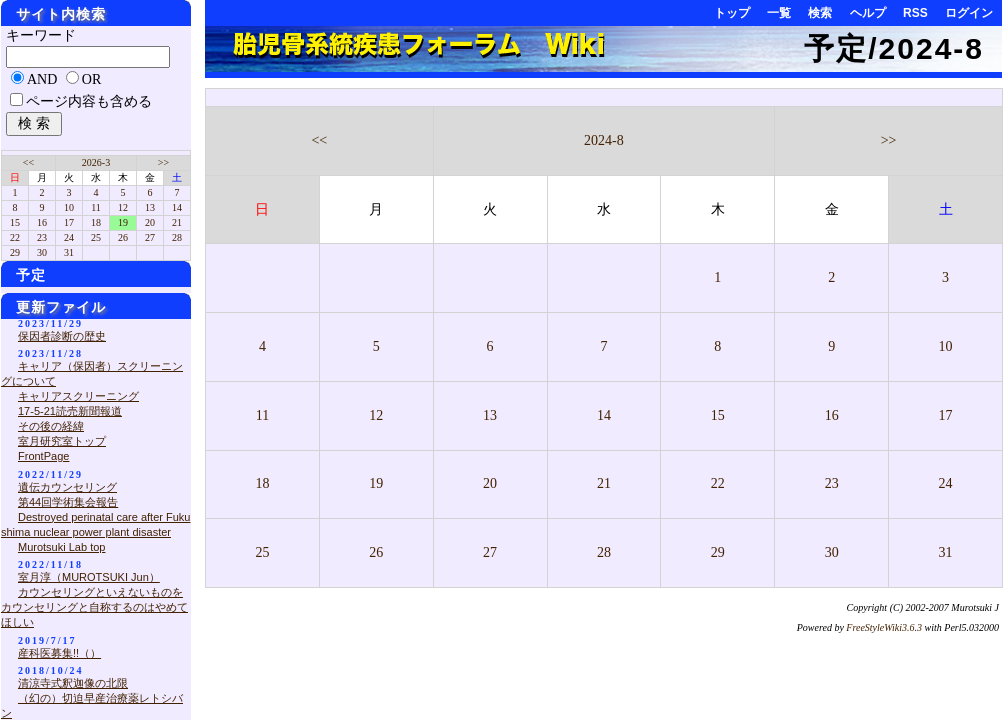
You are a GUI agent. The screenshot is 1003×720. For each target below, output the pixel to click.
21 (604, 483)
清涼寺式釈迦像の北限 (73, 683)
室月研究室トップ (62, 441)
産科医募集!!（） (59, 653)
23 (832, 483)
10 (946, 346)
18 (262, 483)
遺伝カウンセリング (67, 487)
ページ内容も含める (89, 101)
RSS (915, 13)
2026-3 (96, 162)
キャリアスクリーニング (78, 396)
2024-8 (604, 140)
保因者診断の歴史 (62, 336)
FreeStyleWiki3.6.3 (884, 627)
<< (319, 140)
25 (262, 552)
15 (718, 415)
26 (376, 552)
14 (604, 415)
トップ (732, 13)
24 (946, 483)
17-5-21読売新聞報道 (70, 411)
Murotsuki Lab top (61, 547)
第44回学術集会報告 (68, 502)
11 (262, 415)
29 (718, 552)
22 (718, 483)
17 (946, 415)
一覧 (779, 13)
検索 (820, 13)
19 (376, 483)
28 (604, 552)
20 (490, 483)
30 (832, 552)
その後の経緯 (51, 426)
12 (376, 415)
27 (490, 552)
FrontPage (43, 456)
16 (832, 415)
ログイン (969, 13)
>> (889, 140)
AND (42, 79)
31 (946, 552)
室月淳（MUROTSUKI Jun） (89, 577)
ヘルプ (868, 13)
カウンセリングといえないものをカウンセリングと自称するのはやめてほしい (94, 607)
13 (490, 415)
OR (91, 79)
